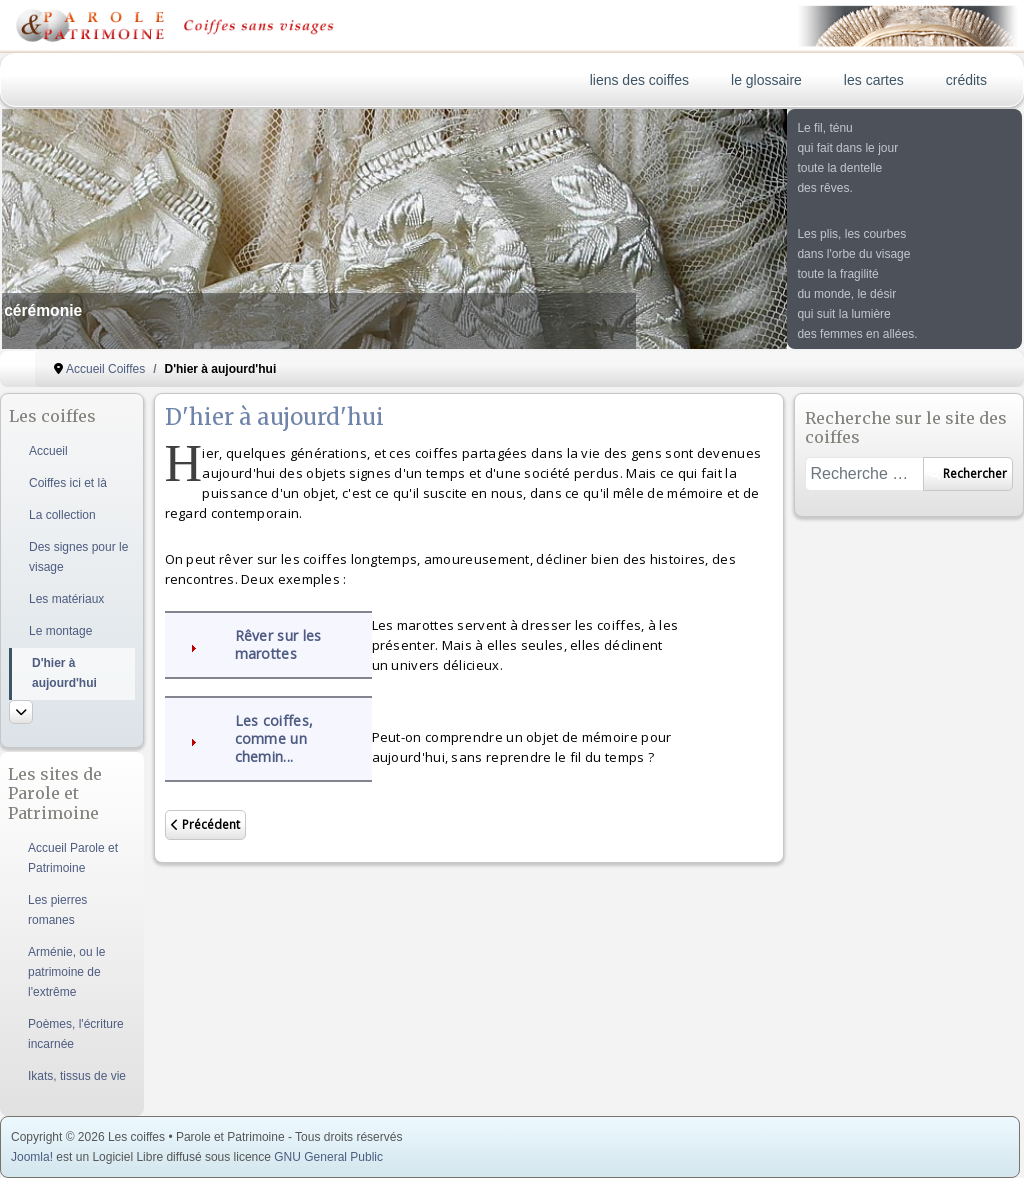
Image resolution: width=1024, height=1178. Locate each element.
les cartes (874, 80)
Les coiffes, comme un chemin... (274, 738)
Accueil (48, 451)
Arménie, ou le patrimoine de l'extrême (66, 972)
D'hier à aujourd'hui (64, 673)
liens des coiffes (639, 80)
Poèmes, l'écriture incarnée (76, 1034)
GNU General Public (328, 1157)
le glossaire (766, 80)
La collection (62, 515)
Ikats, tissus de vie (77, 1076)
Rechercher (968, 473)
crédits (966, 80)
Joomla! (32, 1157)
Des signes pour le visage (78, 557)
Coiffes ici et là (68, 483)
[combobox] (864, 474)
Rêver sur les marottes (278, 644)
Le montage (60, 631)
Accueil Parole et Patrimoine (73, 858)
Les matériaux (66, 599)
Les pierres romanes (57, 910)
